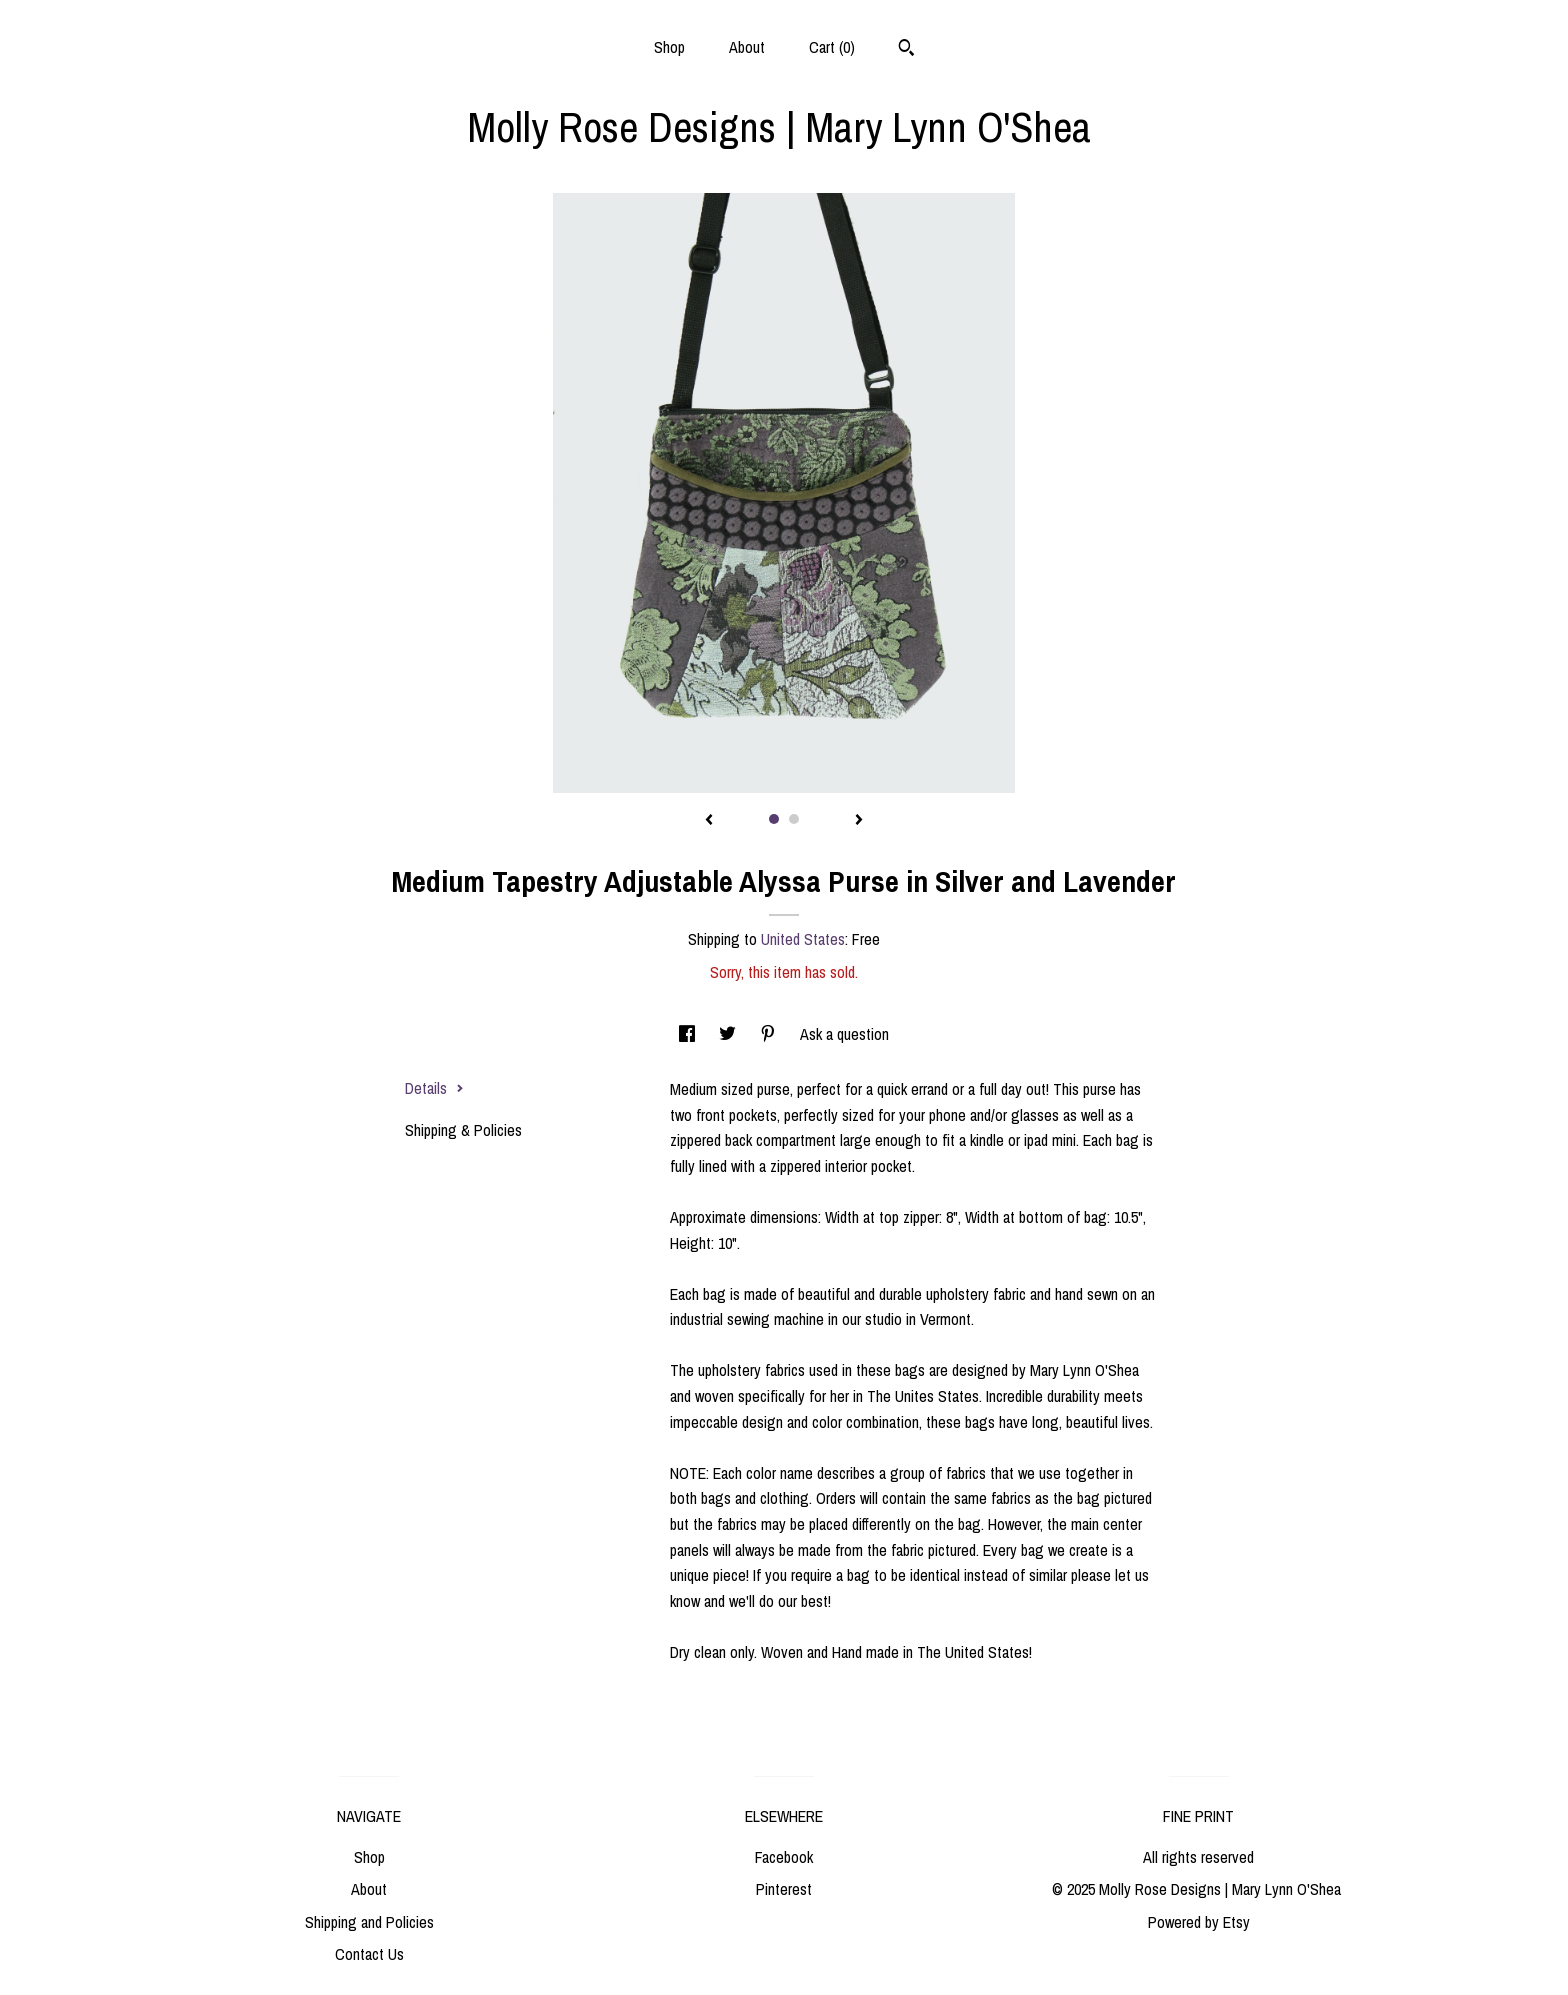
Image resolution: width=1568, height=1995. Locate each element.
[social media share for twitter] (729, 1034)
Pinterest (784, 1889)
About (747, 47)
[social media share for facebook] (689, 1034)
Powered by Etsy (1199, 1922)
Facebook (784, 1857)
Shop (669, 47)
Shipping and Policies (369, 1922)
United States (803, 939)
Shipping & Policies (463, 1130)
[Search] (906, 50)
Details (434, 1088)
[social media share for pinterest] (770, 1034)
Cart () (832, 47)
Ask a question (844, 1034)
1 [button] (774, 819)
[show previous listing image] (709, 821)
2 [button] (794, 819)
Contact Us (369, 1954)
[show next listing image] (859, 821)
